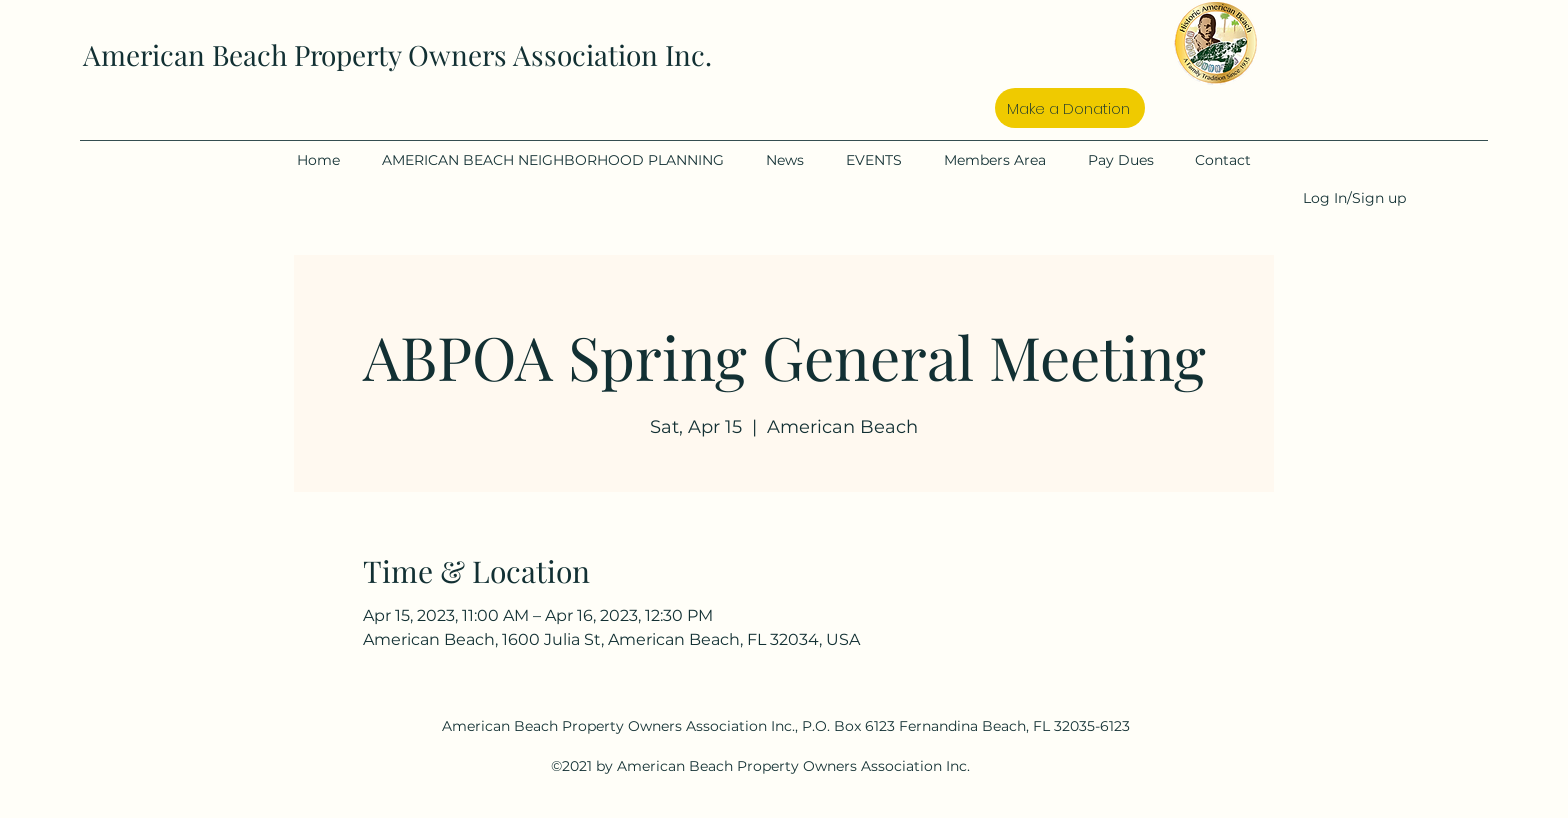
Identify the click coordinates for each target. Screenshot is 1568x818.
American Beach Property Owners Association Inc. (397, 54)
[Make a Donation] (1070, 108)
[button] (564, 160)
